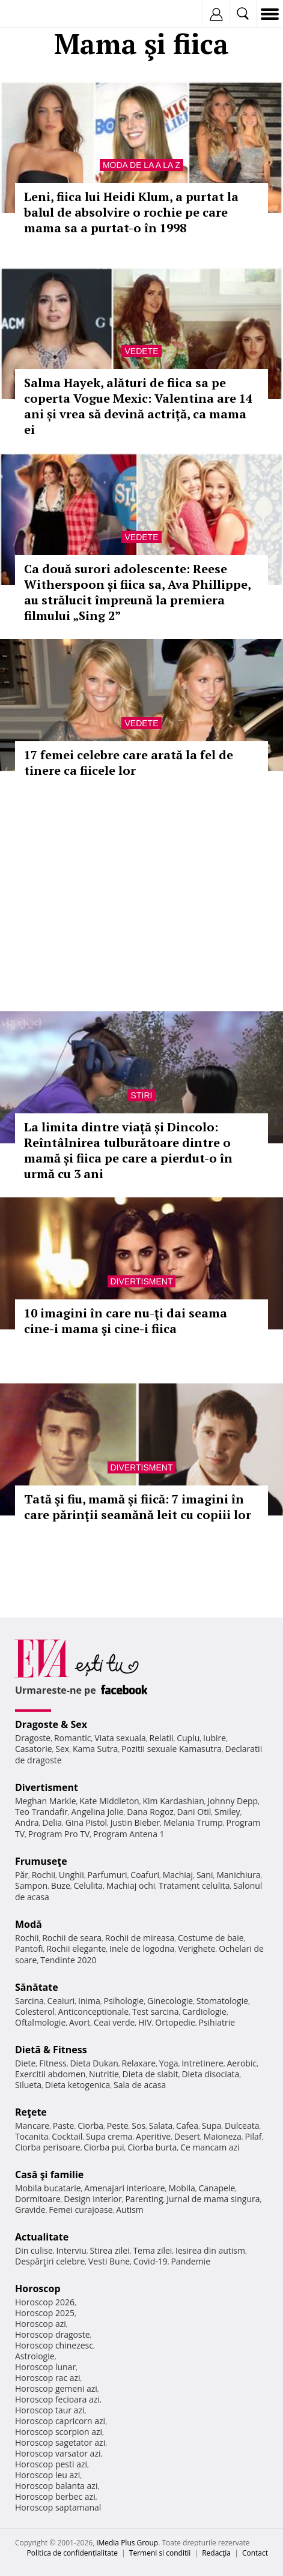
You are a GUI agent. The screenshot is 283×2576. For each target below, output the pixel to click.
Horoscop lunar (45, 2367)
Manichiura (238, 1874)
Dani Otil (194, 1811)
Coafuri (144, 1874)
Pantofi (29, 1948)
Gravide (30, 2209)
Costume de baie (211, 1937)
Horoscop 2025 (45, 2313)
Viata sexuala (120, 1738)
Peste (118, 2125)
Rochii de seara (72, 1937)
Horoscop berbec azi (55, 2496)
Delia (52, 1822)
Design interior (92, 2198)
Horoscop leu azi (47, 2475)
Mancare (32, 2125)
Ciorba (90, 2125)
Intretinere (202, 2063)
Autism (130, 2209)
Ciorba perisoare (48, 2147)
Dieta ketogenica (78, 2084)
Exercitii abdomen (50, 2074)
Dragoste (32, 1738)
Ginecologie (170, 2000)
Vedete (141, 351)
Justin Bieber (135, 1822)
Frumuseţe (41, 1861)
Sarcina (29, 2000)
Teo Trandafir (41, 1811)
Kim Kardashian (173, 1801)
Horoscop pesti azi (51, 2464)
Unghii (71, 1874)
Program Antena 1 (129, 1834)
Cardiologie (204, 2011)
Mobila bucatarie (48, 2188)
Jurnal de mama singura (213, 2198)
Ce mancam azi (210, 2147)
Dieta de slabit (150, 2074)
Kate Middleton (109, 1801)
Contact (255, 2553)
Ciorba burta (152, 2147)
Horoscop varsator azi (57, 2453)
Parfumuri (107, 1874)
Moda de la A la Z (141, 165)
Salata (161, 2125)
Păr (21, 1874)
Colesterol (35, 2011)
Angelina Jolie (97, 1811)
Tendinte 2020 (68, 1960)
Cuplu (188, 1738)
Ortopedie (175, 2022)
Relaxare (139, 2063)
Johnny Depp (232, 1801)
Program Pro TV (59, 1834)
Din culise (34, 2250)
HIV (145, 2022)
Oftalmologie (40, 2022)
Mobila (181, 2188)
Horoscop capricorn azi (60, 2421)
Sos (138, 2125)
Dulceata (242, 2125)
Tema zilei (152, 2250)
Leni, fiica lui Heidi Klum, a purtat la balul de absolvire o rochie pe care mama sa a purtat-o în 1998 (131, 212)
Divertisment (142, 1281)
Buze (60, 1885)
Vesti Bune (109, 2261)
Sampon (31, 1885)
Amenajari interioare (124, 2188)
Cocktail (67, 2136)
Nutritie (104, 2074)
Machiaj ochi (130, 1885)
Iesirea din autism (210, 2250)
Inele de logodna (141, 1948)
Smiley (227, 1811)
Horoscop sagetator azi (60, 2442)
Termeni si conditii (160, 2553)
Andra (27, 1822)
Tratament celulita (194, 1885)
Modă (28, 1924)
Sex (62, 1748)
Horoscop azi (40, 2323)
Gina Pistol (86, 1822)
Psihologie (124, 2000)
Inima (89, 2000)
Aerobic (242, 2063)
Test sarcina (155, 2011)
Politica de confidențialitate (72, 2553)
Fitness (53, 2063)
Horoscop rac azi (48, 2377)
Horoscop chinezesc (54, 2345)
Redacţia (216, 2553)
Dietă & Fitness (51, 2049)
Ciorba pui (104, 2147)
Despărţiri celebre (50, 2261)
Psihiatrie (216, 2022)
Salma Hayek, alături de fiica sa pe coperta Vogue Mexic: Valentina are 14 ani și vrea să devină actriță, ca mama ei (138, 406)
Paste (64, 2125)
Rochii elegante (76, 1948)
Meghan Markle (45, 1801)
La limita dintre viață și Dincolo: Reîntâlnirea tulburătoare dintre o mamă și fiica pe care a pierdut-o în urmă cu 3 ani (128, 1150)
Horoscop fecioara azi (57, 2399)
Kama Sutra (95, 1748)
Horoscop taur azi (49, 2410)
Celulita (88, 1885)
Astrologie (35, 2356)
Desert (187, 2136)
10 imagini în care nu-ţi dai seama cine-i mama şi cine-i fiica (125, 1321)
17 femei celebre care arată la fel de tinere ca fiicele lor (128, 762)
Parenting (144, 2198)
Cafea (187, 2125)
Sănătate (36, 1987)
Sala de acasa (140, 2084)
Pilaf (253, 2136)
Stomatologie (222, 2000)
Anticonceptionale (93, 2011)
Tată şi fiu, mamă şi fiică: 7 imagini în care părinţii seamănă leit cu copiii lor (137, 1507)
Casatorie (33, 1748)
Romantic (72, 1738)
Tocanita (32, 2136)
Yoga (168, 2063)
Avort (79, 2022)
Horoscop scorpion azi (58, 2431)
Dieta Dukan (94, 2063)
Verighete (196, 1948)
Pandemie (190, 2261)
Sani (204, 1874)
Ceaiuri (61, 2000)
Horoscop (38, 2288)
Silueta (28, 2084)
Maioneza (223, 2136)
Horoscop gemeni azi (56, 2388)
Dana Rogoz (150, 1811)
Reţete (31, 2112)
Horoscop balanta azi (56, 2485)
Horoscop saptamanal (58, 2507)
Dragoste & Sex (51, 1724)
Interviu (71, 2250)
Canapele (216, 2188)
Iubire (214, 1738)
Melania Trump (193, 1822)
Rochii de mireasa (139, 1937)
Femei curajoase (80, 2209)
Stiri (142, 1095)
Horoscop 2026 (45, 2302)
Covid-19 (150, 2261)
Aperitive (153, 2136)
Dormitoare (38, 2198)
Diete (25, 2063)
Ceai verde (114, 2022)
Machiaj (178, 1874)
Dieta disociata (210, 2074)
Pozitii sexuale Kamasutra (171, 1748)
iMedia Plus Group (127, 2543)
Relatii (162, 1738)
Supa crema (109, 2136)
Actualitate (41, 2236)
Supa (212, 2125)
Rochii (43, 1874)
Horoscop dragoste (52, 2334)
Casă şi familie (49, 2174)
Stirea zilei (109, 2250)
